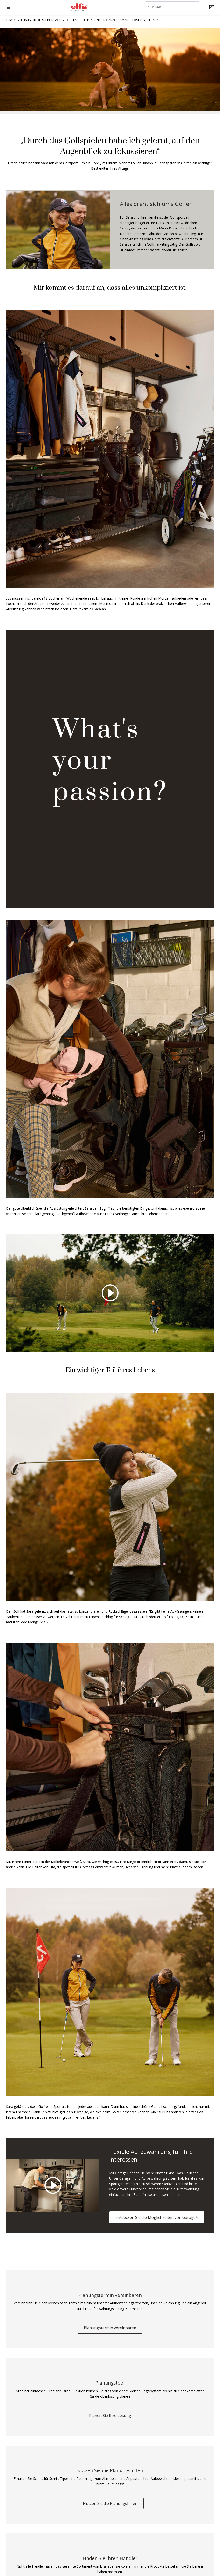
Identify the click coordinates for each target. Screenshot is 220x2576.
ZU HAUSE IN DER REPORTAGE (39, 20)
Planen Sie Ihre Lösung (110, 2415)
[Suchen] (172, 7)
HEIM (8, 20)
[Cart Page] (212, 7)
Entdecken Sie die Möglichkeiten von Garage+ (156, 2217)
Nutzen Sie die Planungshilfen (110, 2503)
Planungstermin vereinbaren (110, 2328)
